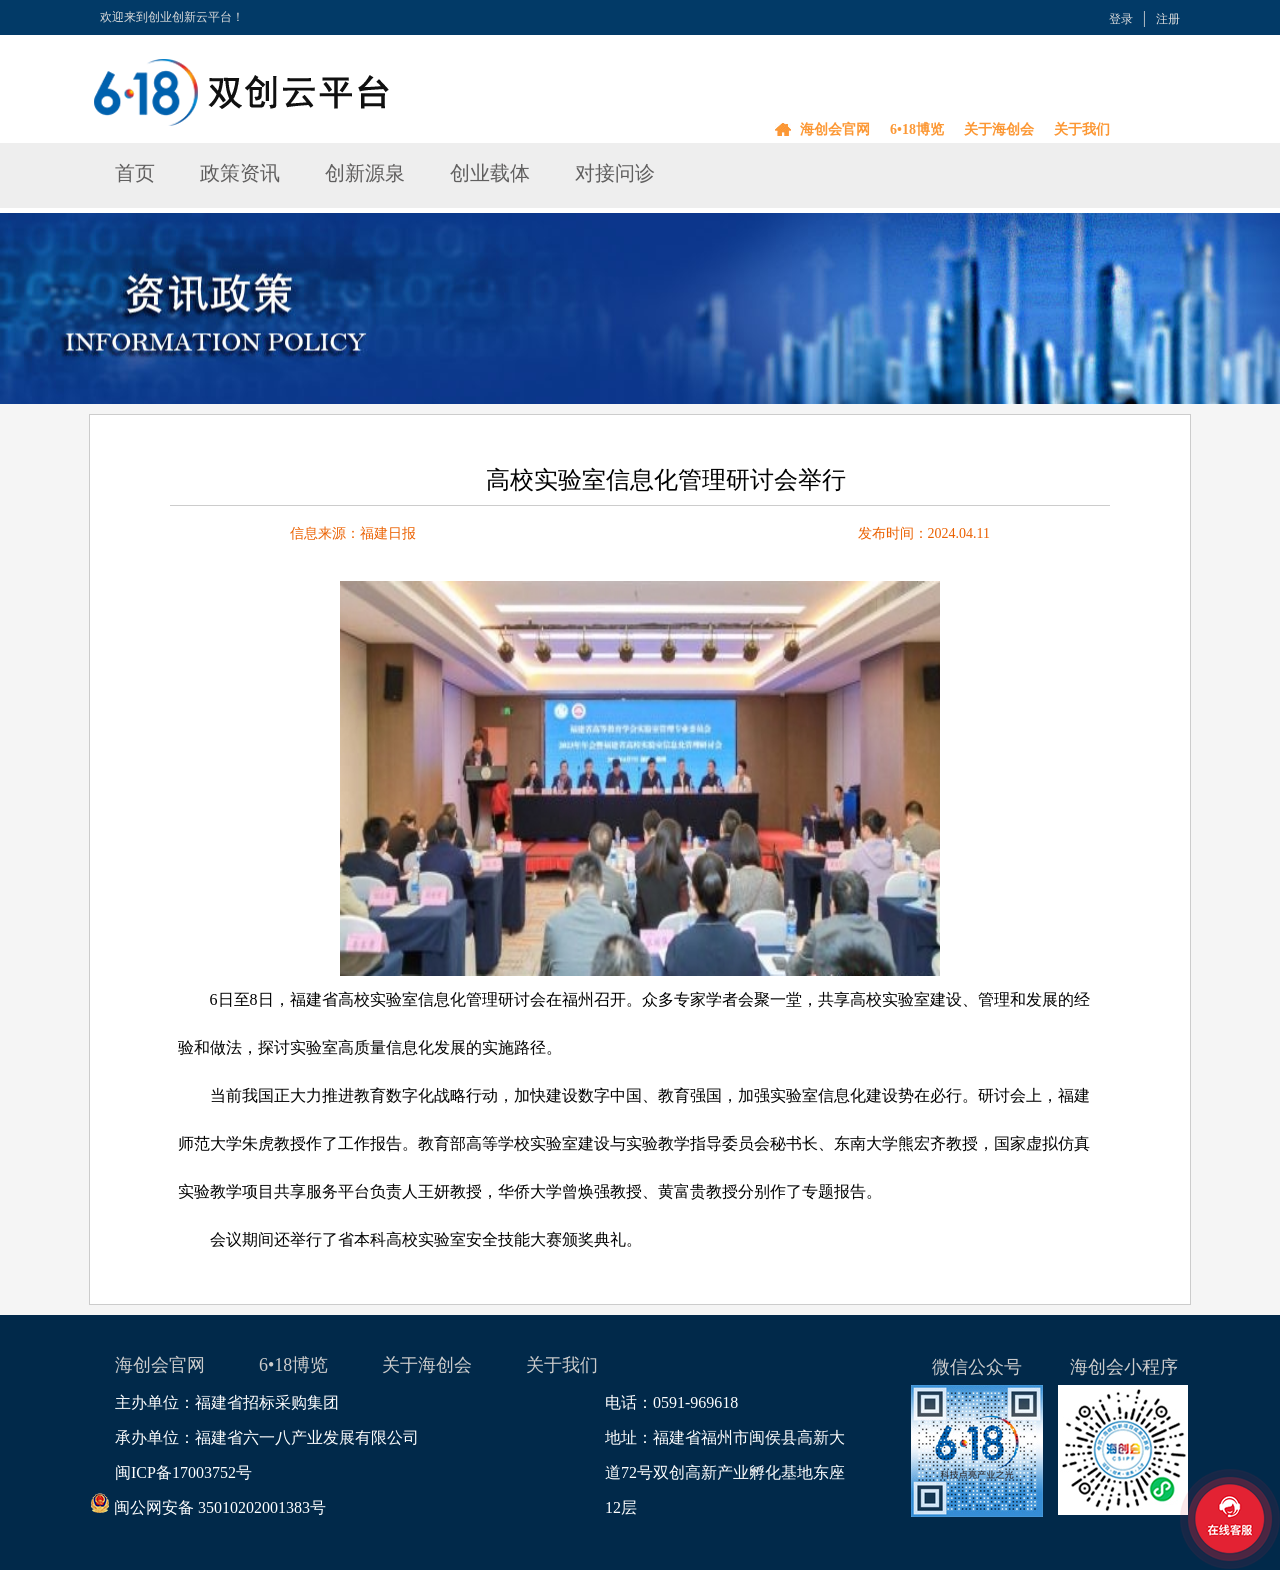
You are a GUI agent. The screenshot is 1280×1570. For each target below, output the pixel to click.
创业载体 (490, 173)
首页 (135, 173)
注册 (1168, 19)
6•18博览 (917, 129)
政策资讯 (240, 173)
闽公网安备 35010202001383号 (220, 1507)
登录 (1121, 19)
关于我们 (1082, 129)
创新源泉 (365, 173)
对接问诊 (615, 173)
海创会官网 (835, 129)
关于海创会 (999, 129)
